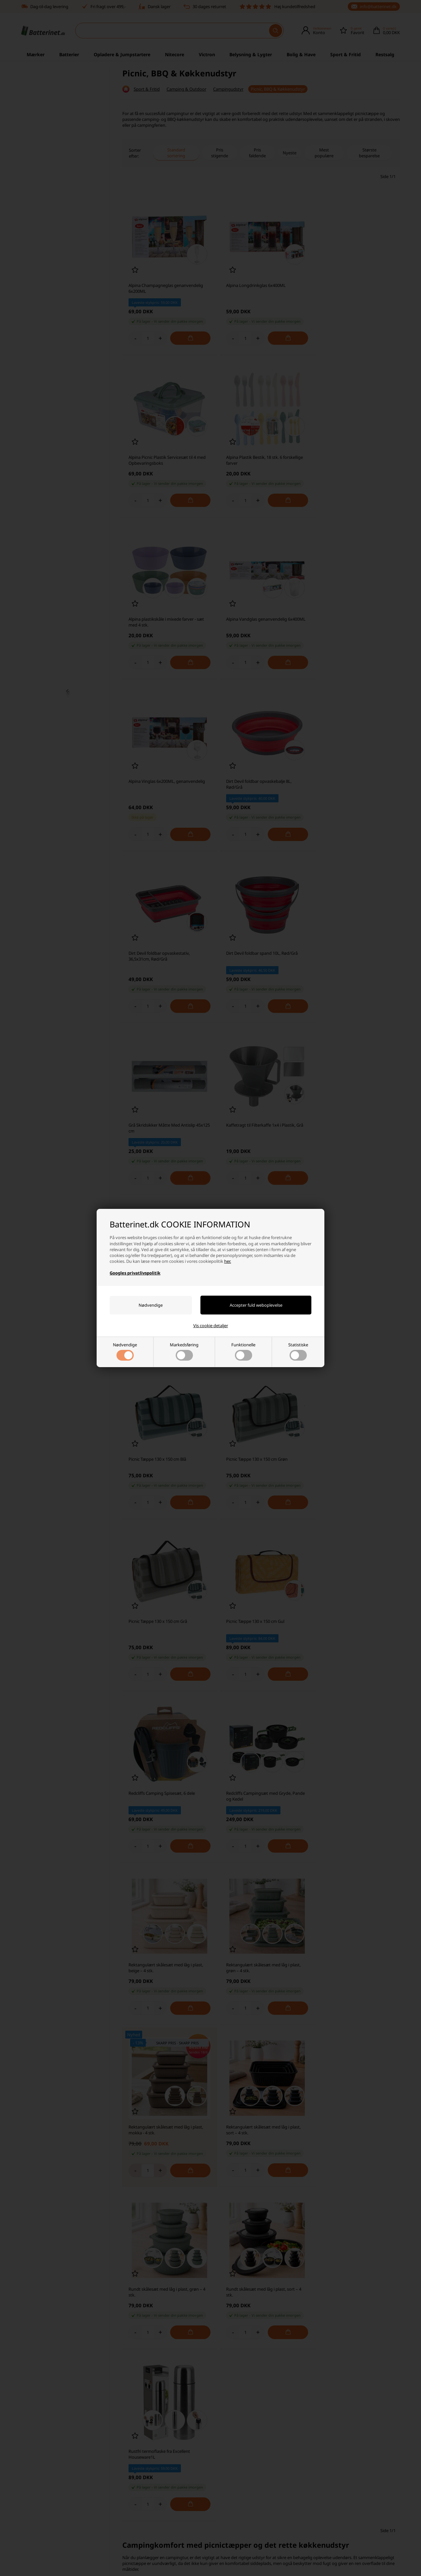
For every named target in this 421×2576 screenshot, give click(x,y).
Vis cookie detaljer (210, 1325)
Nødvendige (125, 1351)
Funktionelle (243, 1351)
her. (227, 1261)
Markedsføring (184, 1351)
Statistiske (298, 1351)
